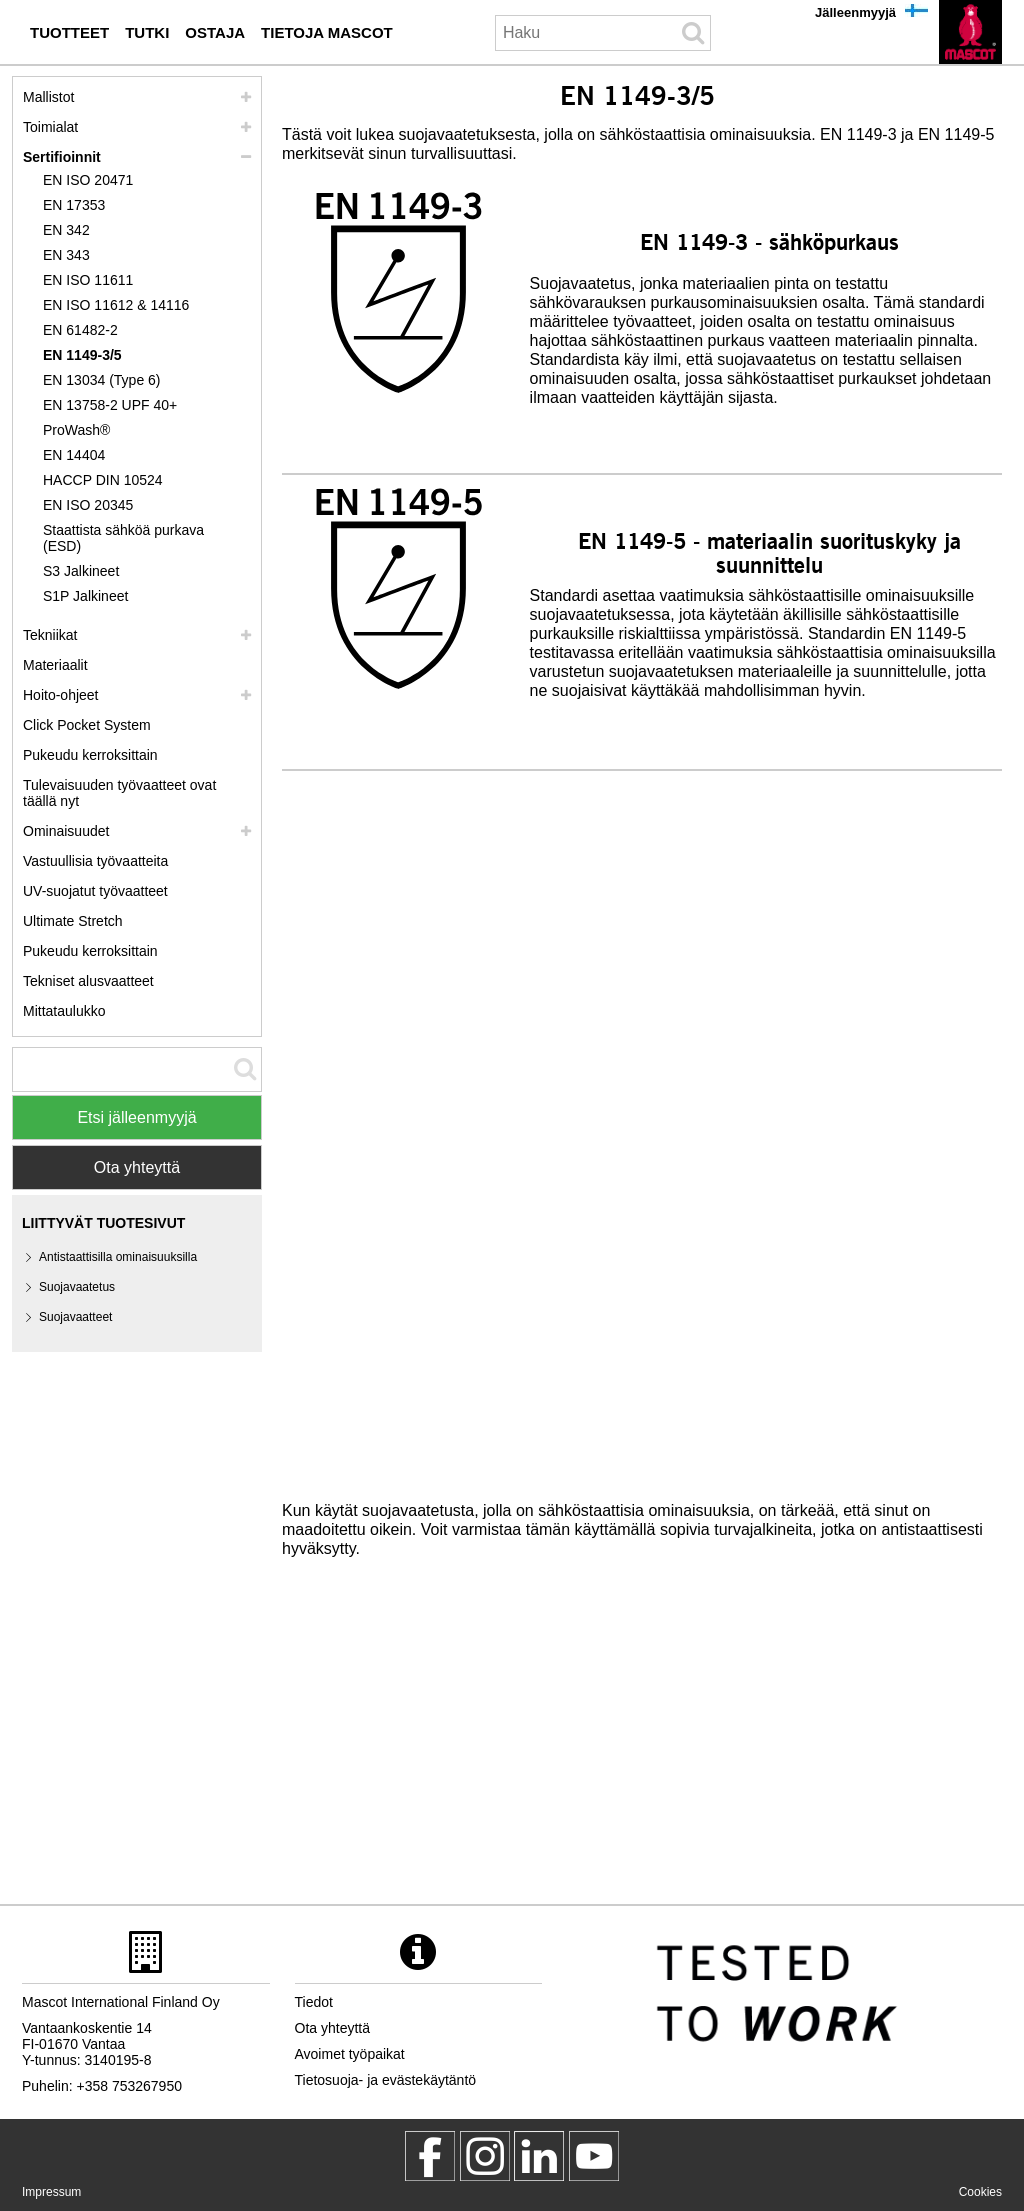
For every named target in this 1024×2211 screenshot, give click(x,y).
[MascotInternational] (594, 2156)
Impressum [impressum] (51, 2192)
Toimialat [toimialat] (50, 127)
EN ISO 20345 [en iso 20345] (88, 505)
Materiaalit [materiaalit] (55, 665)
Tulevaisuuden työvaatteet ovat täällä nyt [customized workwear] (119, 793)
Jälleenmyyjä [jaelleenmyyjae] (855, 12)
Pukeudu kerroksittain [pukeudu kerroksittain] (90, 755)
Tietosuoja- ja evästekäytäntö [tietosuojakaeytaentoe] (386, 2080)
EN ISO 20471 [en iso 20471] (88, 180)
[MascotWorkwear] (430, 2156)
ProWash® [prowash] (76, 430)
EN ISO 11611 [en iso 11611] (88, 280)
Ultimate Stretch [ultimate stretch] (73, 921)
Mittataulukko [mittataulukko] (64, 1011)
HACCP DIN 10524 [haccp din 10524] (103, 480)
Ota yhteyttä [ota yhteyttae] (332, 2028)
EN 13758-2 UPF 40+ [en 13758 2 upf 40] (110, 405)
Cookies (980, 2192)
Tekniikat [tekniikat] (50, 635)
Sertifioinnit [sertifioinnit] (62, 157)
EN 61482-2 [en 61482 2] (80, 330)
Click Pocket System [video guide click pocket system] (87, 725)
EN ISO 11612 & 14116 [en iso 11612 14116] (116, 305)
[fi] (970, 32)
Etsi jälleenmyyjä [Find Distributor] (136, 1117)
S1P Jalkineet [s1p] (85, 596)
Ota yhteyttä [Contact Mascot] (137, 1167)
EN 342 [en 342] (66, 230)
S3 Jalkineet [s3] (81, 571)
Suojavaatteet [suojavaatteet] (75, 1317)
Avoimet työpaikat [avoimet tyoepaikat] (350, 2054)
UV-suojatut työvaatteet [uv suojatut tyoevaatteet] (95, 891)
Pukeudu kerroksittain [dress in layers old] (90, 951)
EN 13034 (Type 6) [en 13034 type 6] (102, 380)
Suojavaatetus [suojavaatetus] (77, 1287)
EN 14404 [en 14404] (74, 455)
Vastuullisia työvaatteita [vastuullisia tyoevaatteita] (95, 861)
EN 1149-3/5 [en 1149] (82, 355)
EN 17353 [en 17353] (74, 205)
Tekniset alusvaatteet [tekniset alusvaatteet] (88, 981)
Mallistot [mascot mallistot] (48, 97)
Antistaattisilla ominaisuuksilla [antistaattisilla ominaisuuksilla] (118, 1257)
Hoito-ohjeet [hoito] (61, 695)
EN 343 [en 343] (66, 255)
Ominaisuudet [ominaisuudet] (66, 831)
